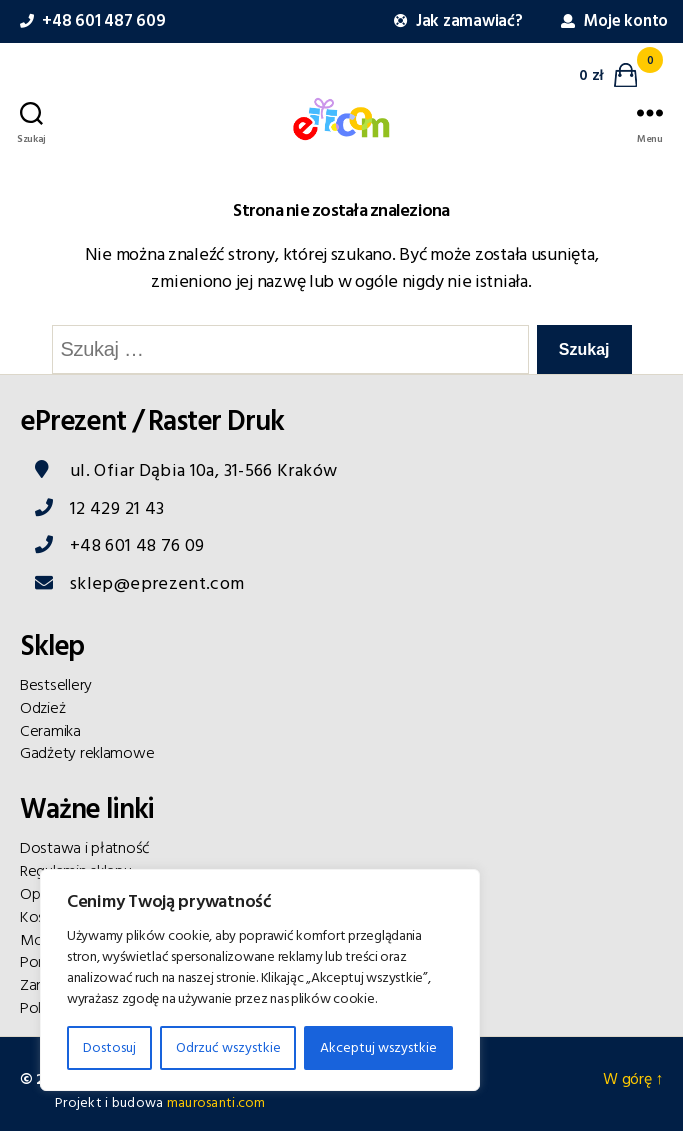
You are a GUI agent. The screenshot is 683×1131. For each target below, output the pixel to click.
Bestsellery (56, 685)
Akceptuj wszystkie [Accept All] (378, 1048)
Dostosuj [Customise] (109, 1048)
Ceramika (50, 731)
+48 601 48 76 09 (137, 545)
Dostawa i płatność (85, 848)
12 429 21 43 (117, 508)
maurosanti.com (216, 1103)
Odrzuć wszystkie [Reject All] (228, 1048)
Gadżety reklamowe (87, 753)
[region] (260, 980)
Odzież (42, 708)
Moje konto (612, 21)
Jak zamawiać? (456, 21)
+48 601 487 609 (90, 21)
